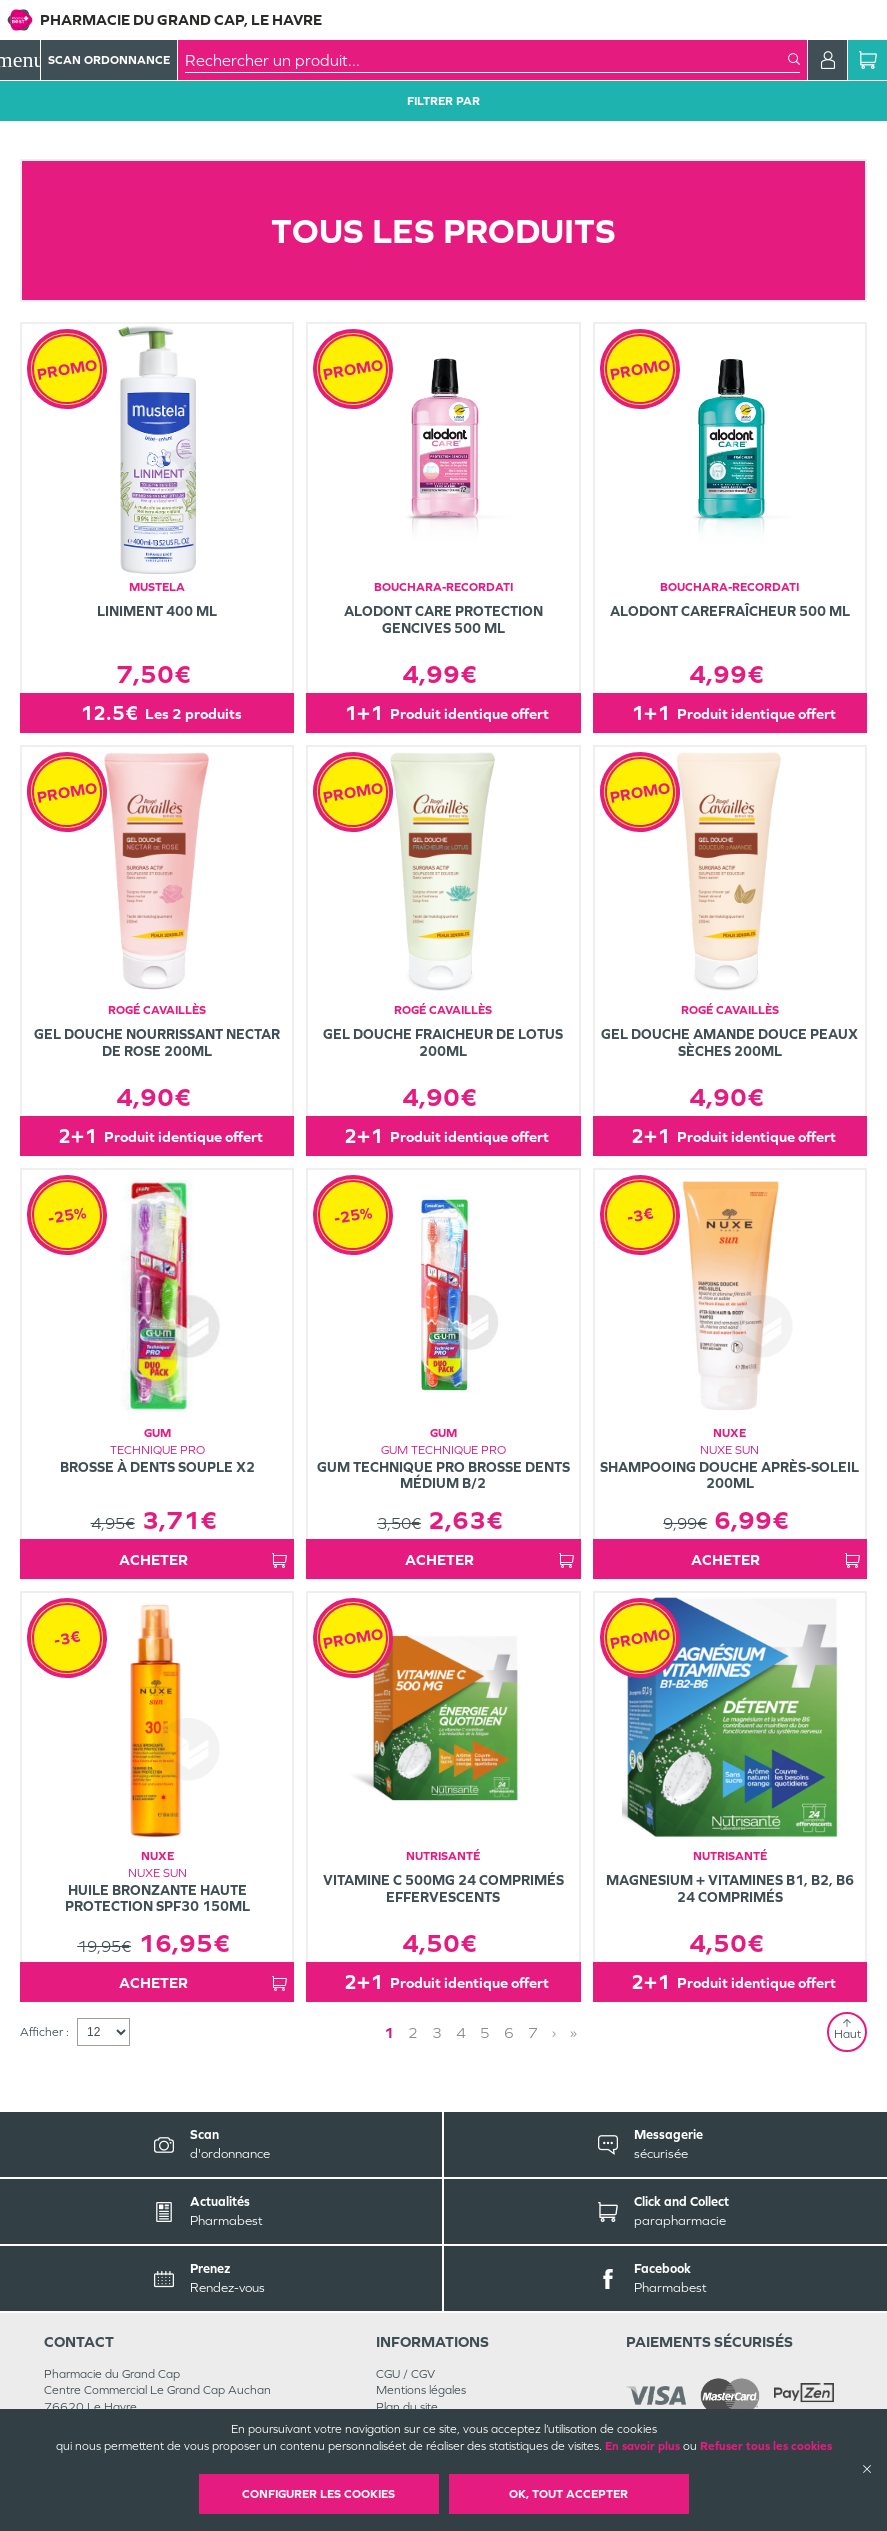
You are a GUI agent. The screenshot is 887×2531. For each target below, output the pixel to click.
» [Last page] (573, 2032)
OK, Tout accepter (568, 2494)
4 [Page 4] (461, 2032)
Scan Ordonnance (109, 60)
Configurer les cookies (318, 2494)
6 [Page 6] (509, 2032)
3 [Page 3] (437, 2032)
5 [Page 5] (485, 2032)
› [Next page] (554, 2032)
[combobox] (486, 60)
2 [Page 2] (413, 2032)
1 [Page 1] (389, 2032)
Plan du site (407, 2407)
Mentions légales (421, 2390)
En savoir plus (642, 2446)
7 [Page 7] (533, 2032)
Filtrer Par (443, 101)
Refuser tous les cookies (766, 2446)
